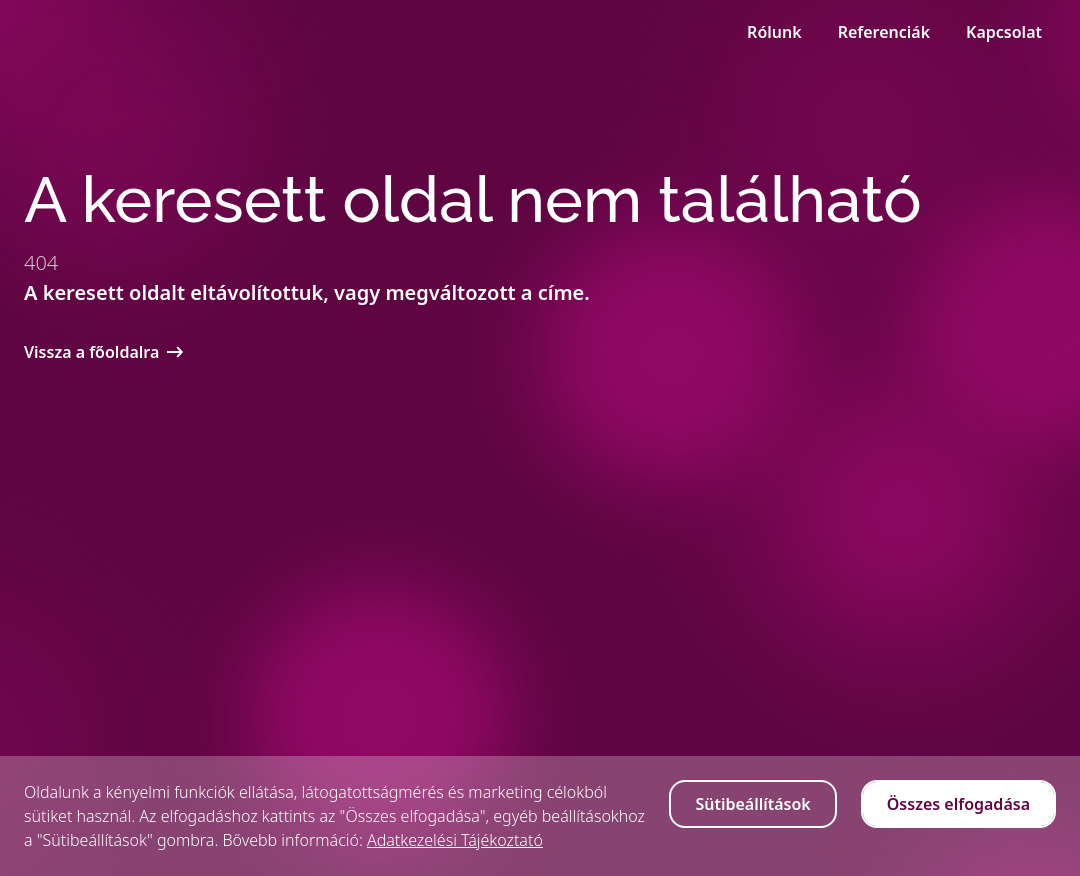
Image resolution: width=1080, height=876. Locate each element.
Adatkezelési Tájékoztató (455, 840)
